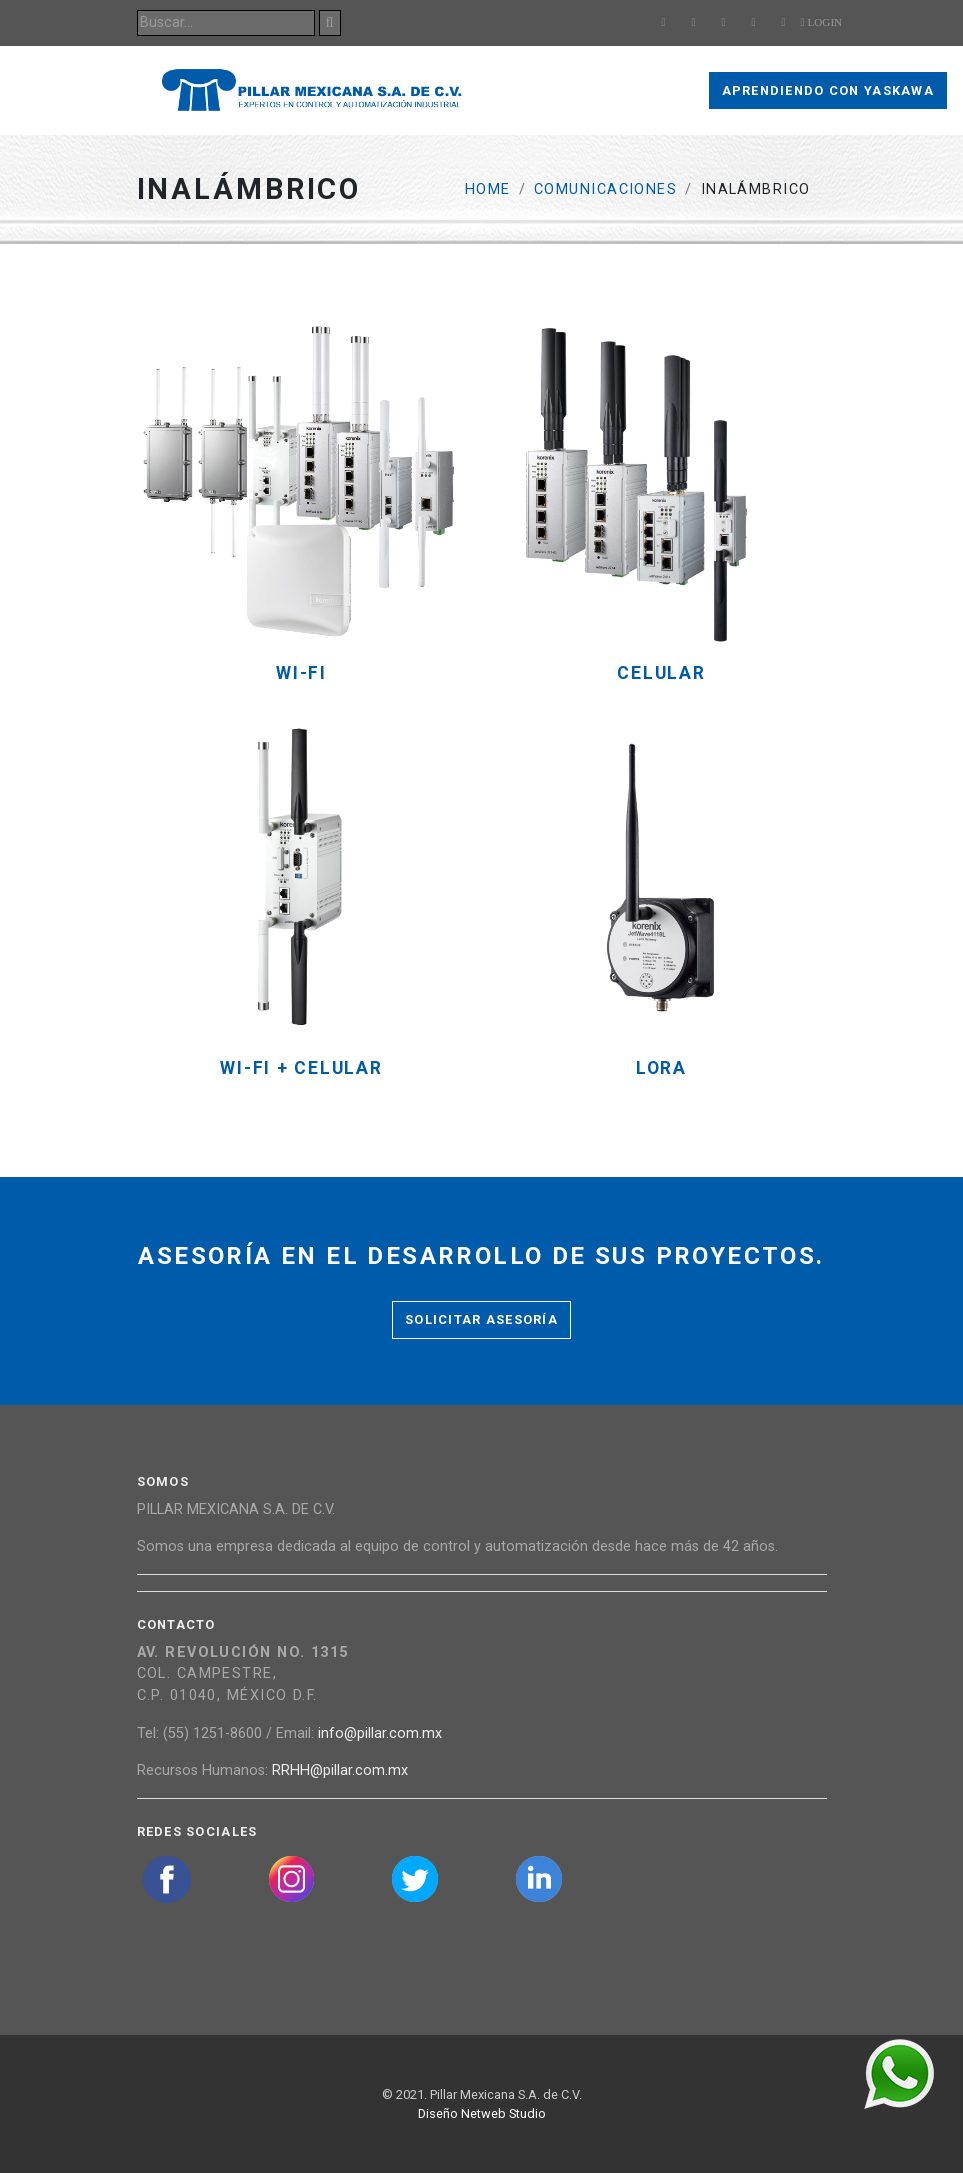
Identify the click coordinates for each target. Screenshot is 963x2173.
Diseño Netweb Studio (482, 2113)
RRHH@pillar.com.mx (340, 1770)
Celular (661, 673)
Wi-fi (301, 673)
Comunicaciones (605, 189)
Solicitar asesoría (481, 1319)
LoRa (661, 1068)
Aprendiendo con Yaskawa (828, 90)
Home (488, 189)
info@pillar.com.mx (380, 1733)
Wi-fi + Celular (301, 1068)
